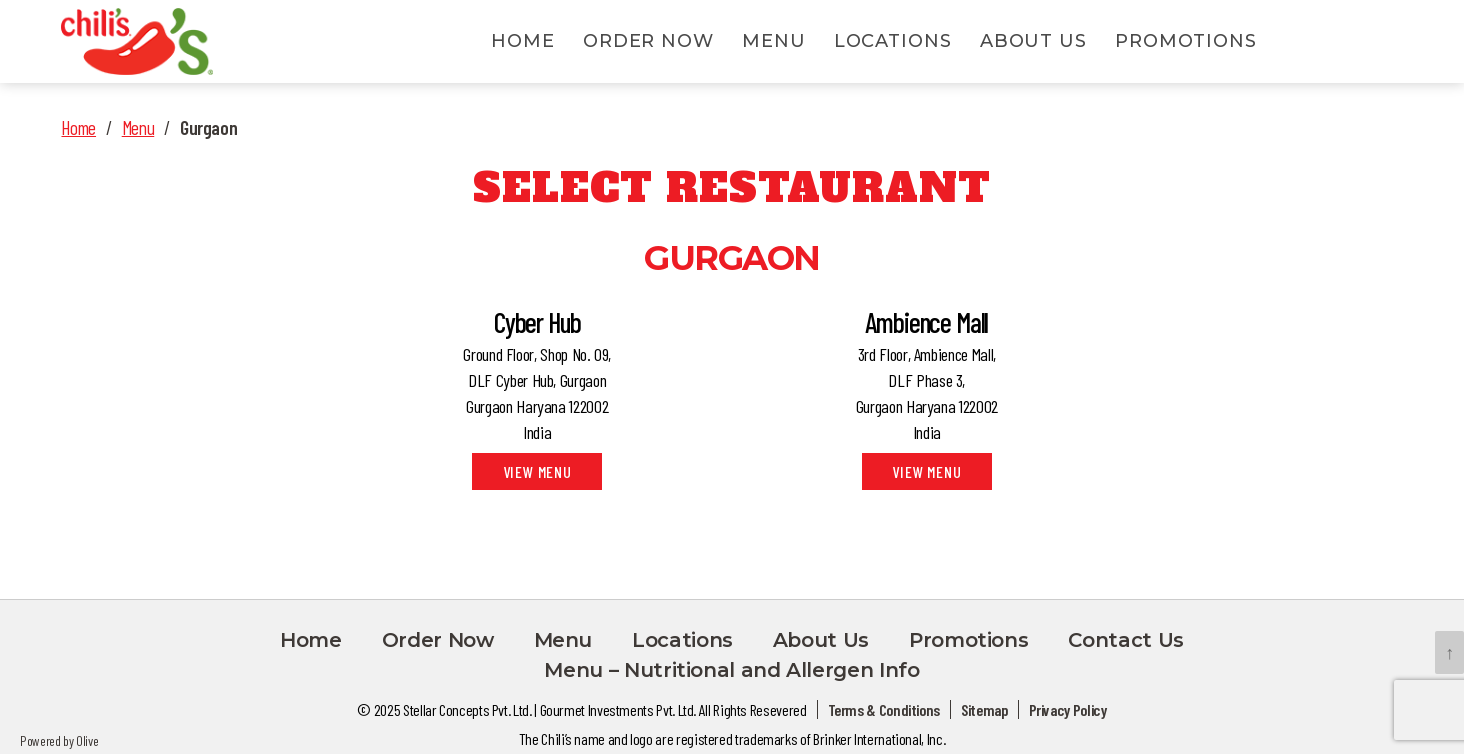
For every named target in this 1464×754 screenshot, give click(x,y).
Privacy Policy (1068, 712)
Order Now (648, 43)
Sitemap (984, 712)
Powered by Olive (59, 743)
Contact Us (1125, 643)
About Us (1033, 43)
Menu (774, 43)
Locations (893, 43)
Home (523, 43)
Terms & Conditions (884, 712)
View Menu (537, 475)
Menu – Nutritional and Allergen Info (731, 673)
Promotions (1186, 43)
